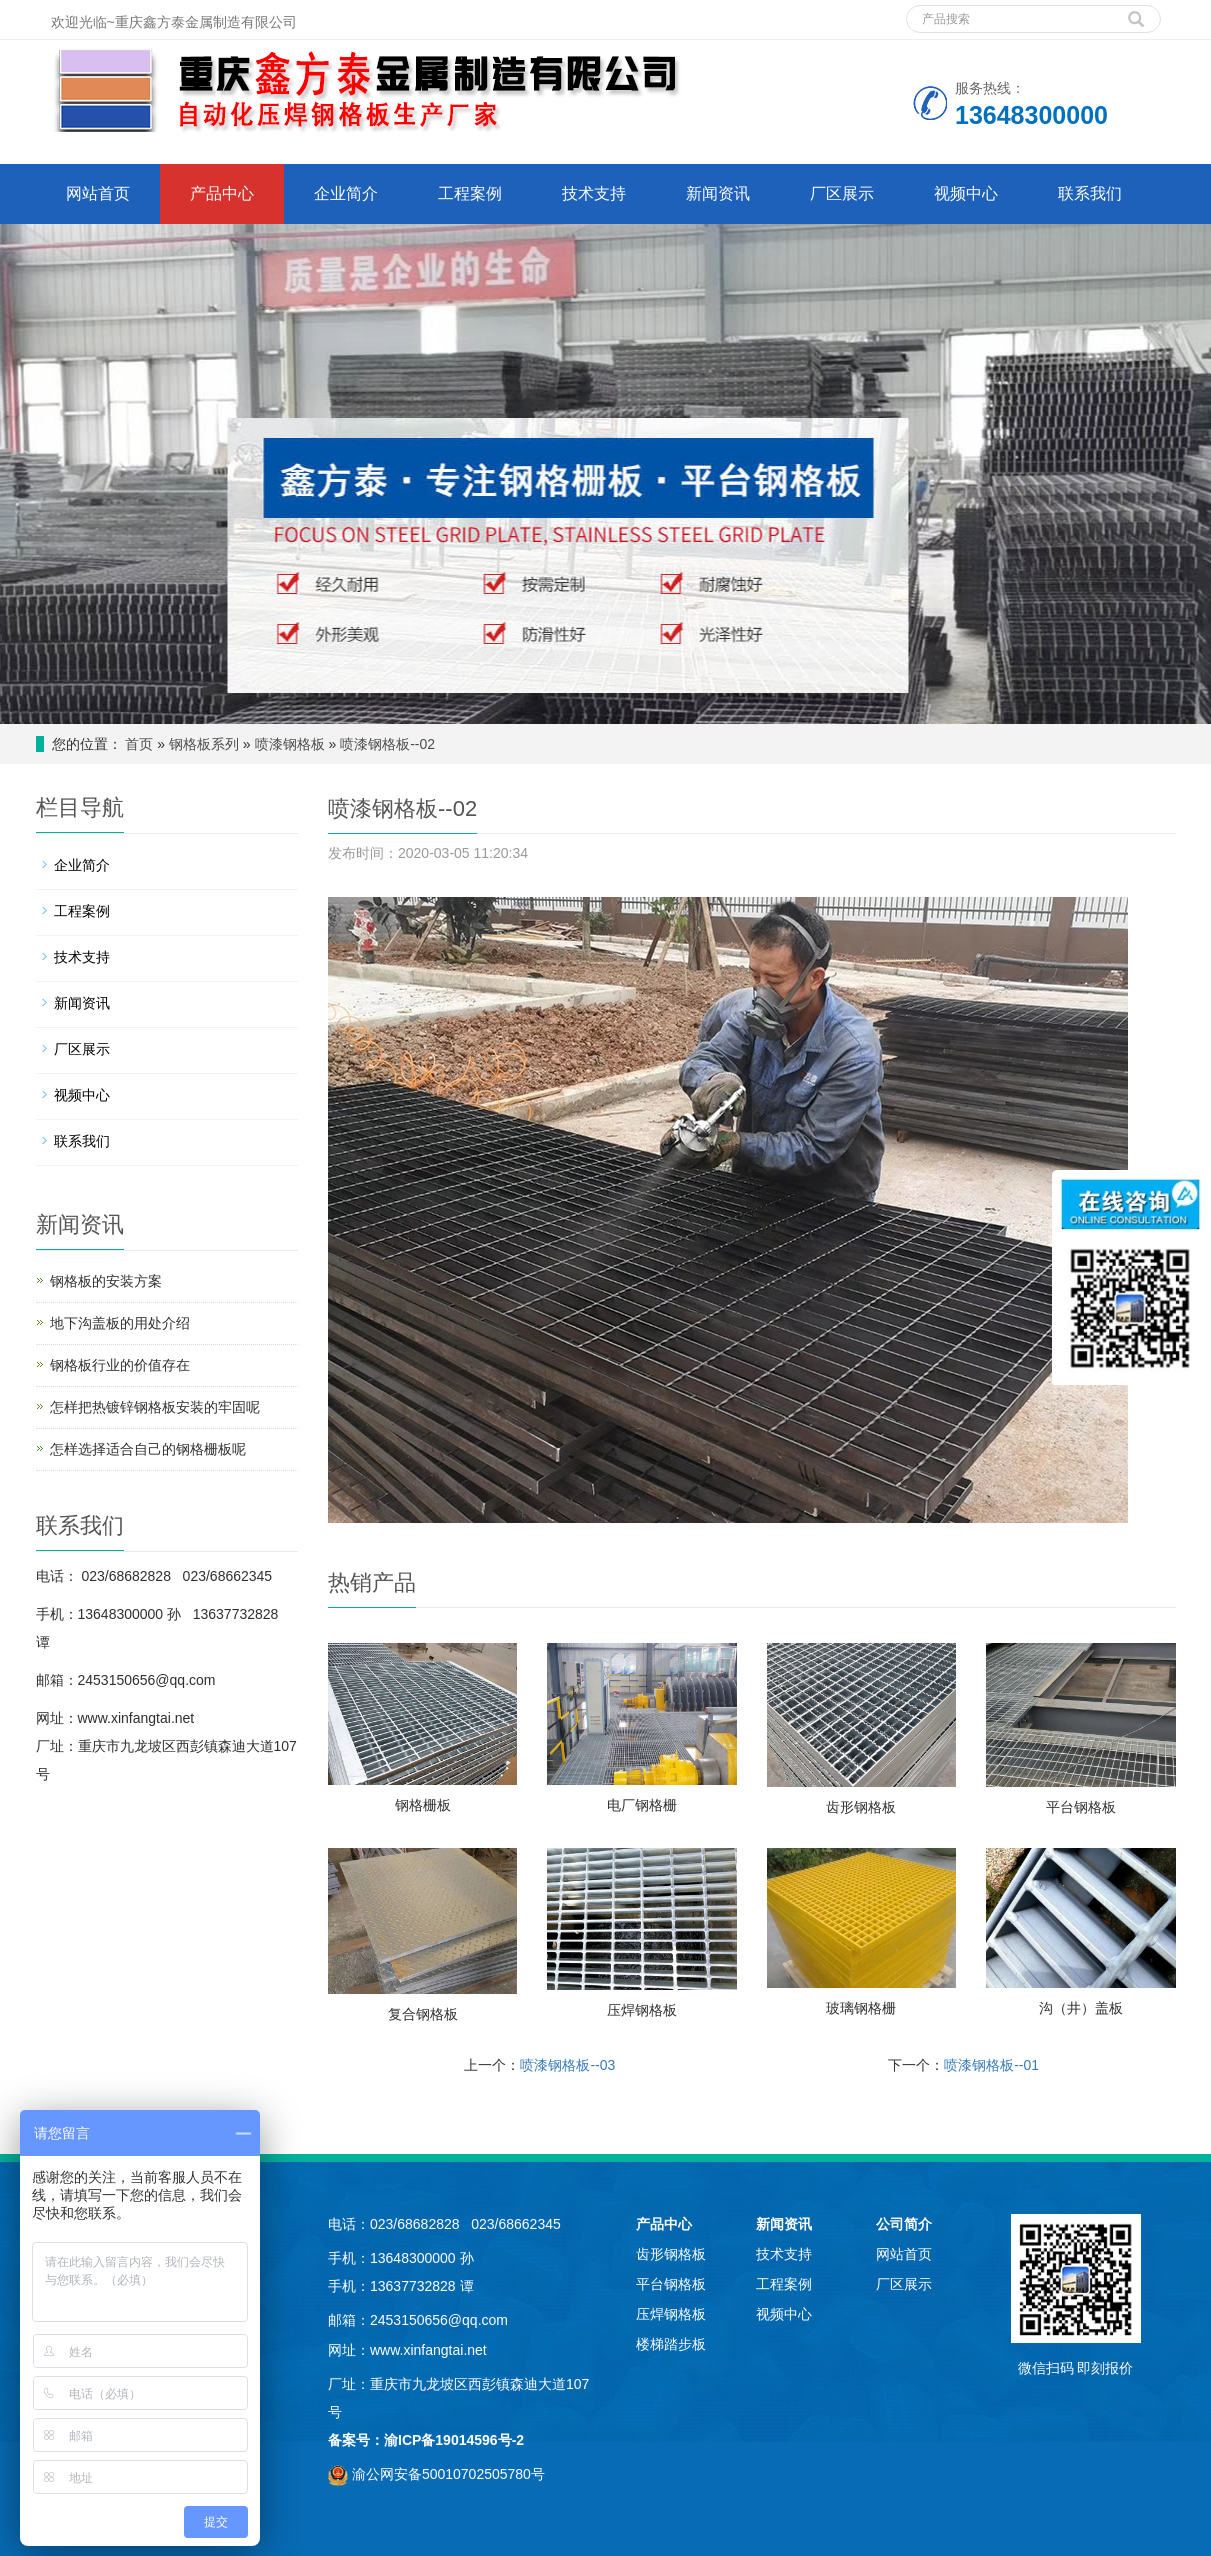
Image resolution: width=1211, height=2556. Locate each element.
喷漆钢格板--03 (567, 2065)
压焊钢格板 (642, 2010)
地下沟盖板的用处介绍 (120, 1323)
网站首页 (98, 193)
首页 (139, 744)
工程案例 (470, 193)
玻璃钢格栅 (861, 2008)
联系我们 (1090, 193)
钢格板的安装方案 (106, 1281)
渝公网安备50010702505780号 (448, 2474)
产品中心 (222, 193)
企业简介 (346, 193)
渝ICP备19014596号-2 (454, 2440)
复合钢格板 (423, 2014)
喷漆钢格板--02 (387, 744)
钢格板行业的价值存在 (120, 1365)
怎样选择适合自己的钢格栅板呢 (148, 1449)
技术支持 (594, 193)
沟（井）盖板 (1081, 2008)
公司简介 (904, 2224)
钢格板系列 (204, 744)
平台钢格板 (1081, 1807)
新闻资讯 (718, 193)
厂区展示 (842, 193)
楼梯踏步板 (671, 2344)
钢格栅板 (423, 1805)
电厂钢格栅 (642, 1805)
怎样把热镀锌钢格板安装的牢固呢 (155, 1407)
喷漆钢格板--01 (991, 2065)
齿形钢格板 (861, 1807)
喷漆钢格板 (290, 744)
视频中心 (966, 193)
